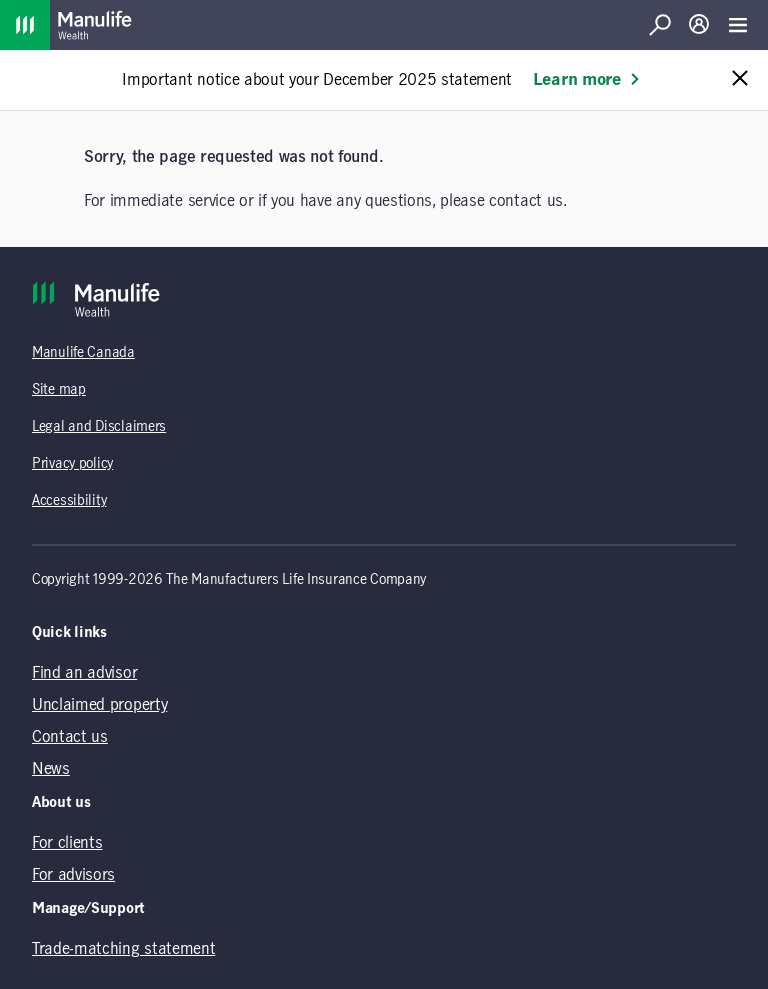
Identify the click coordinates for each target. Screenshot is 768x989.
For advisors (73, 875)
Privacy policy (72, 464)
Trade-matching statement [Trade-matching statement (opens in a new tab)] (123, 949)
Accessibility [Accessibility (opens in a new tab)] (69, 501)
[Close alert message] (740, 79)
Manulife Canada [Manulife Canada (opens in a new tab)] (83, 353)
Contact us (70, 737)
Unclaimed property (99, 705)
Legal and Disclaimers (99, 427)
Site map (59, 390)
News (51, 769)
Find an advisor (84, 673)
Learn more (587, 80)
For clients (67, 843)
